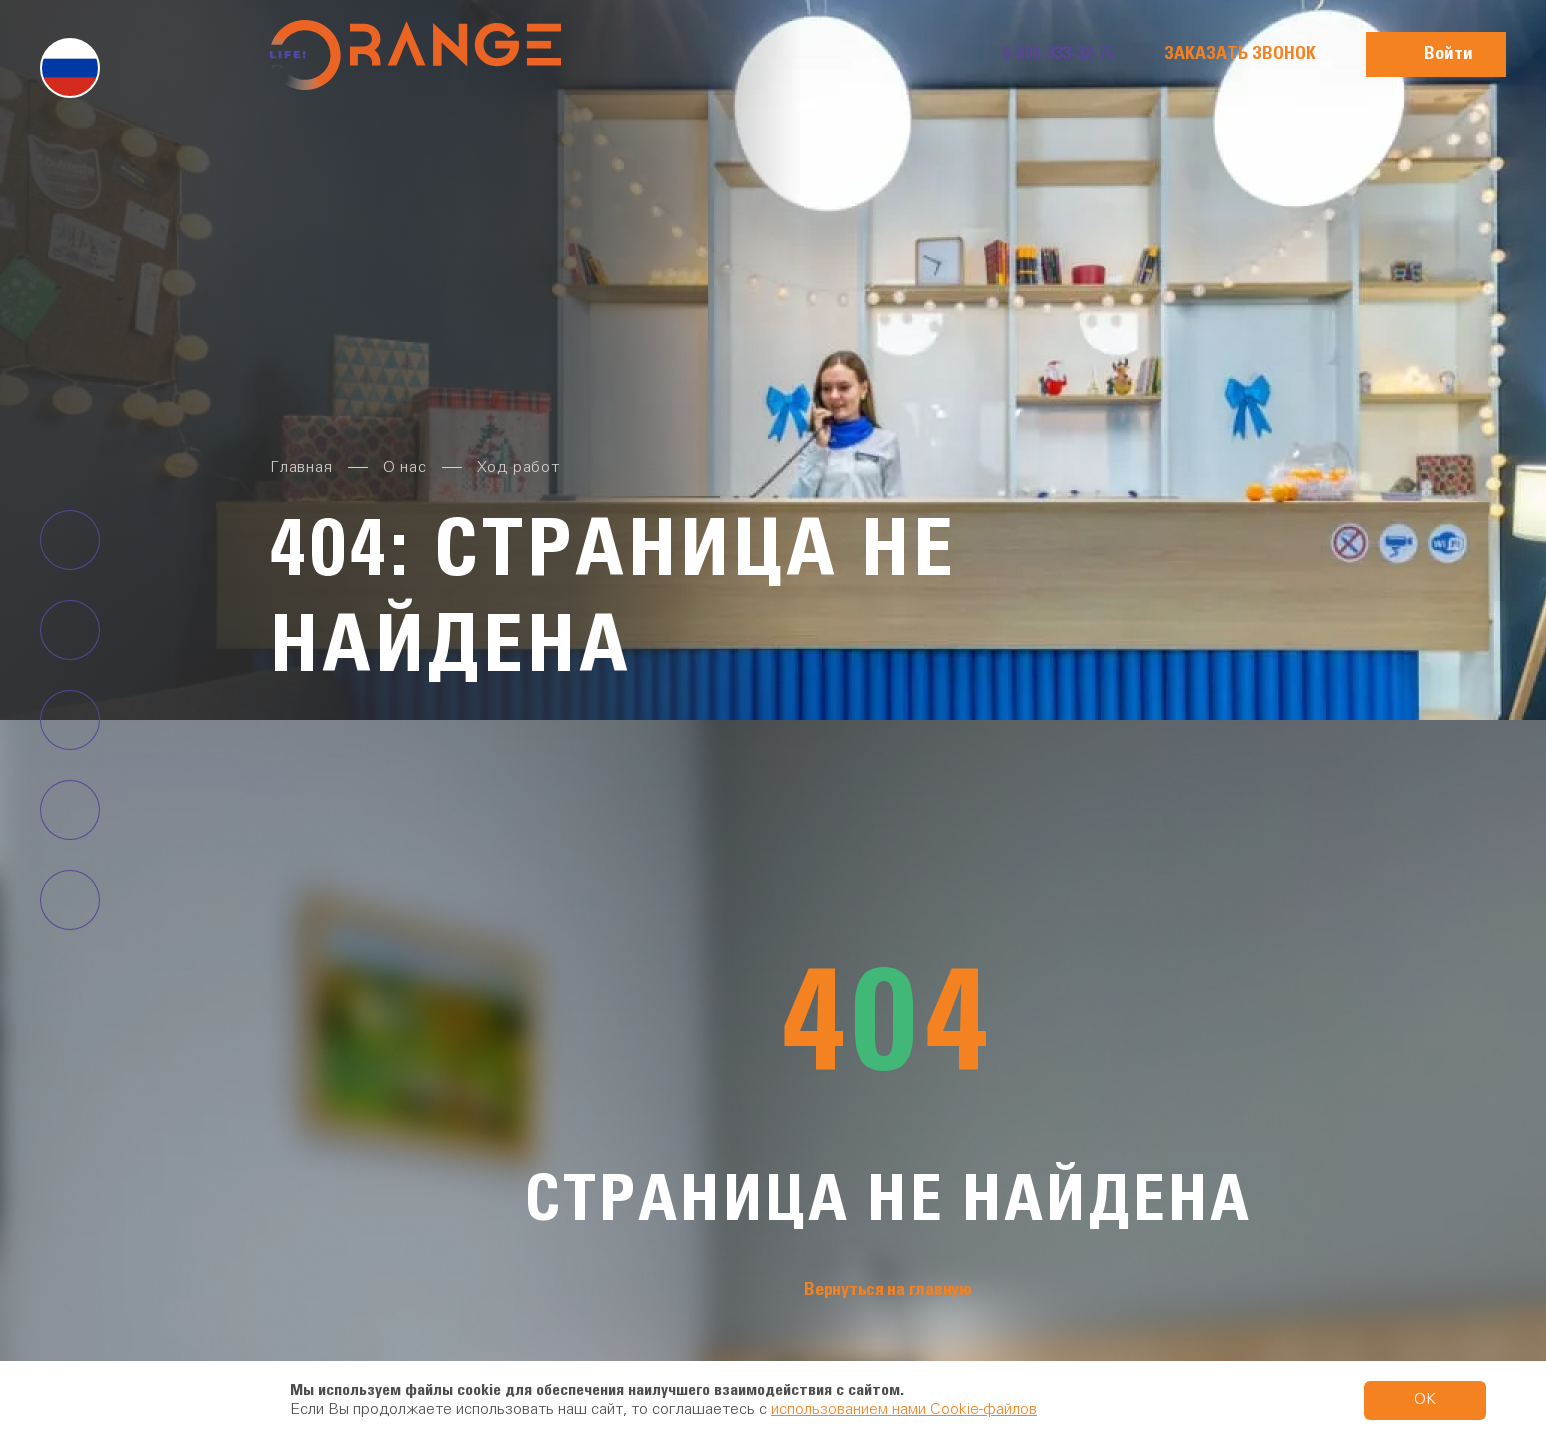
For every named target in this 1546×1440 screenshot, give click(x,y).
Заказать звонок (1240, 54)
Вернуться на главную (888, 1290)
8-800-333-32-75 (1058, 54)
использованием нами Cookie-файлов (904, 1410)
